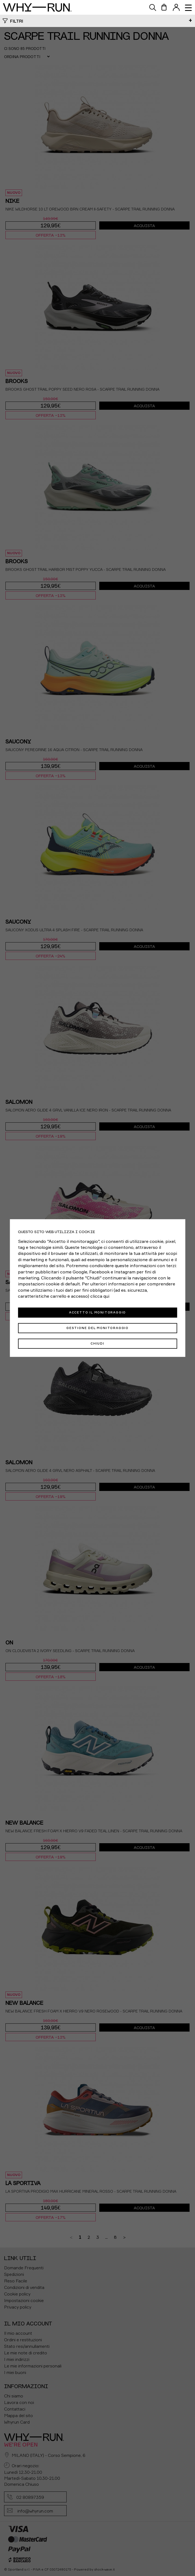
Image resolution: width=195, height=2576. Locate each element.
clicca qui (99, 1296)
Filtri (16, 21)
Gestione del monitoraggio (97, 1328)
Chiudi (97, 1343)
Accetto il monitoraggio (97, 1312)
